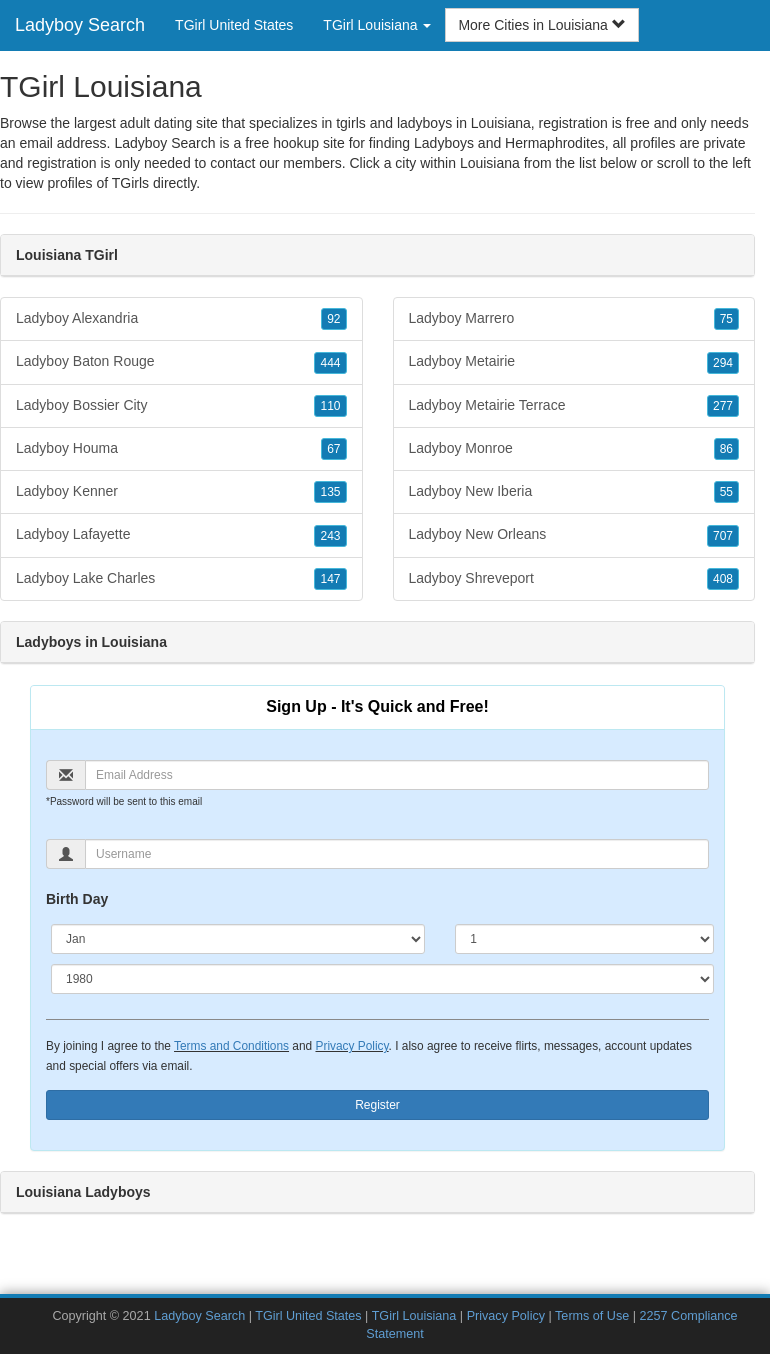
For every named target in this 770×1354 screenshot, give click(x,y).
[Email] (397, 775)
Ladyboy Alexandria (181, 319)
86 (726, 449)
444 (330, 363)
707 (723, 536)
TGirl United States (234, 25)
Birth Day (77, 899)
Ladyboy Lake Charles (181, 579)
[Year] (382, 979)
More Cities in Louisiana (541, 25)
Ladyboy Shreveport (574, 579)
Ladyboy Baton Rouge (181, 362)
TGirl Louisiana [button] (377, 25)
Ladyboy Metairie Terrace (574, 406)
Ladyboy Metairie (574, 362)
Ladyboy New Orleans (574, 535)
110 (330, 406)
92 (333, 319)
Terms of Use (592, 1316)
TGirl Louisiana (414, 1316)
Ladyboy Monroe (574, 449)
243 (330, 536)
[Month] (238, 939)
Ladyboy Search (80, 25)
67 (333, 449)
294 (723, 363)
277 (723, 406)
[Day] (584, 939)
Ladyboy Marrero (574, 319)
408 (723, 579)
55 (726, 492)
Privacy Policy (351, 1046)
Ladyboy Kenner (181, 492)
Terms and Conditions (231, 1046)
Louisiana (490, 163)
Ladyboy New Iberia (574, 492)
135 (330, 492)
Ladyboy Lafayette (181, 535)
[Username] (397, 854)
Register (377, 1105)
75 (726, 319)
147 (330, 579)
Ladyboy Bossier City (181, 406)
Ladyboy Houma (181, 449)
